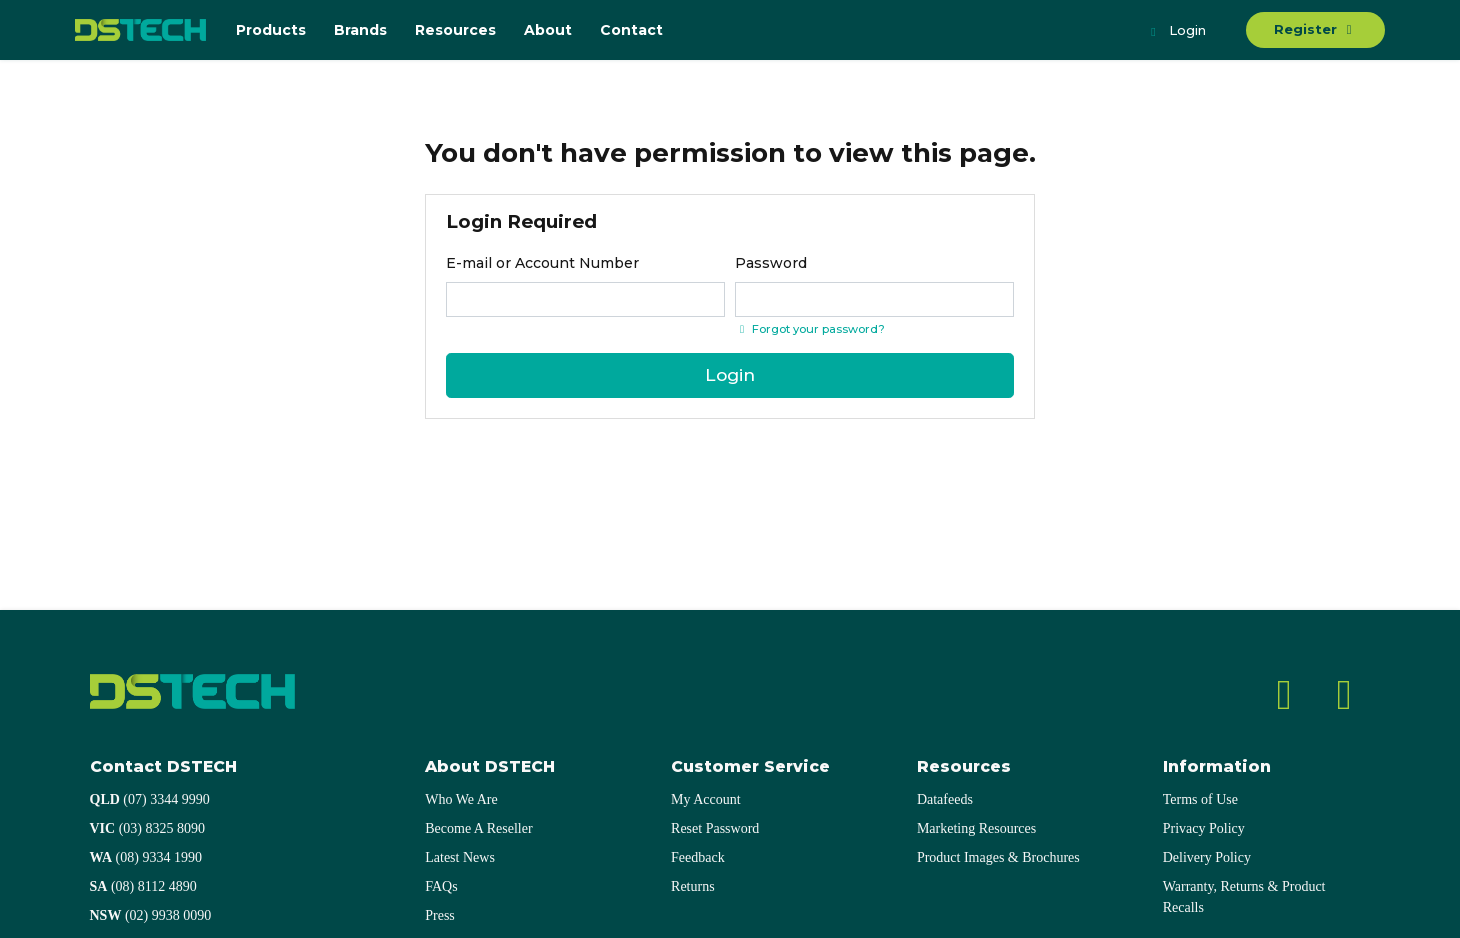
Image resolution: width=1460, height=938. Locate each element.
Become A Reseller (478, 828)
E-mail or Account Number (542, 263)
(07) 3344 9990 (150, 799)
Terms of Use (1200, 799)
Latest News (460, 857)
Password (771, 263)
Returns (693, 886)
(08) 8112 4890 (143, 886)
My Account (706, 799)
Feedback (698, 857)
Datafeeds (945, 799)
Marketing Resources (976, 828)
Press (440, 915)
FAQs (441, 886)
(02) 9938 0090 (151, 915)
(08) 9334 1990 (146, 857)
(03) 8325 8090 (148, 828)
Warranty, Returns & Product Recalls (1244, 897)
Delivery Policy (1207, 857)
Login (1176, 32)
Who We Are (461, 799)
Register (1315, 29)
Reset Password (715, 828)
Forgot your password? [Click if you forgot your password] (810, 329)
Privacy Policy (1204, 828)
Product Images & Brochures (998, 857)
